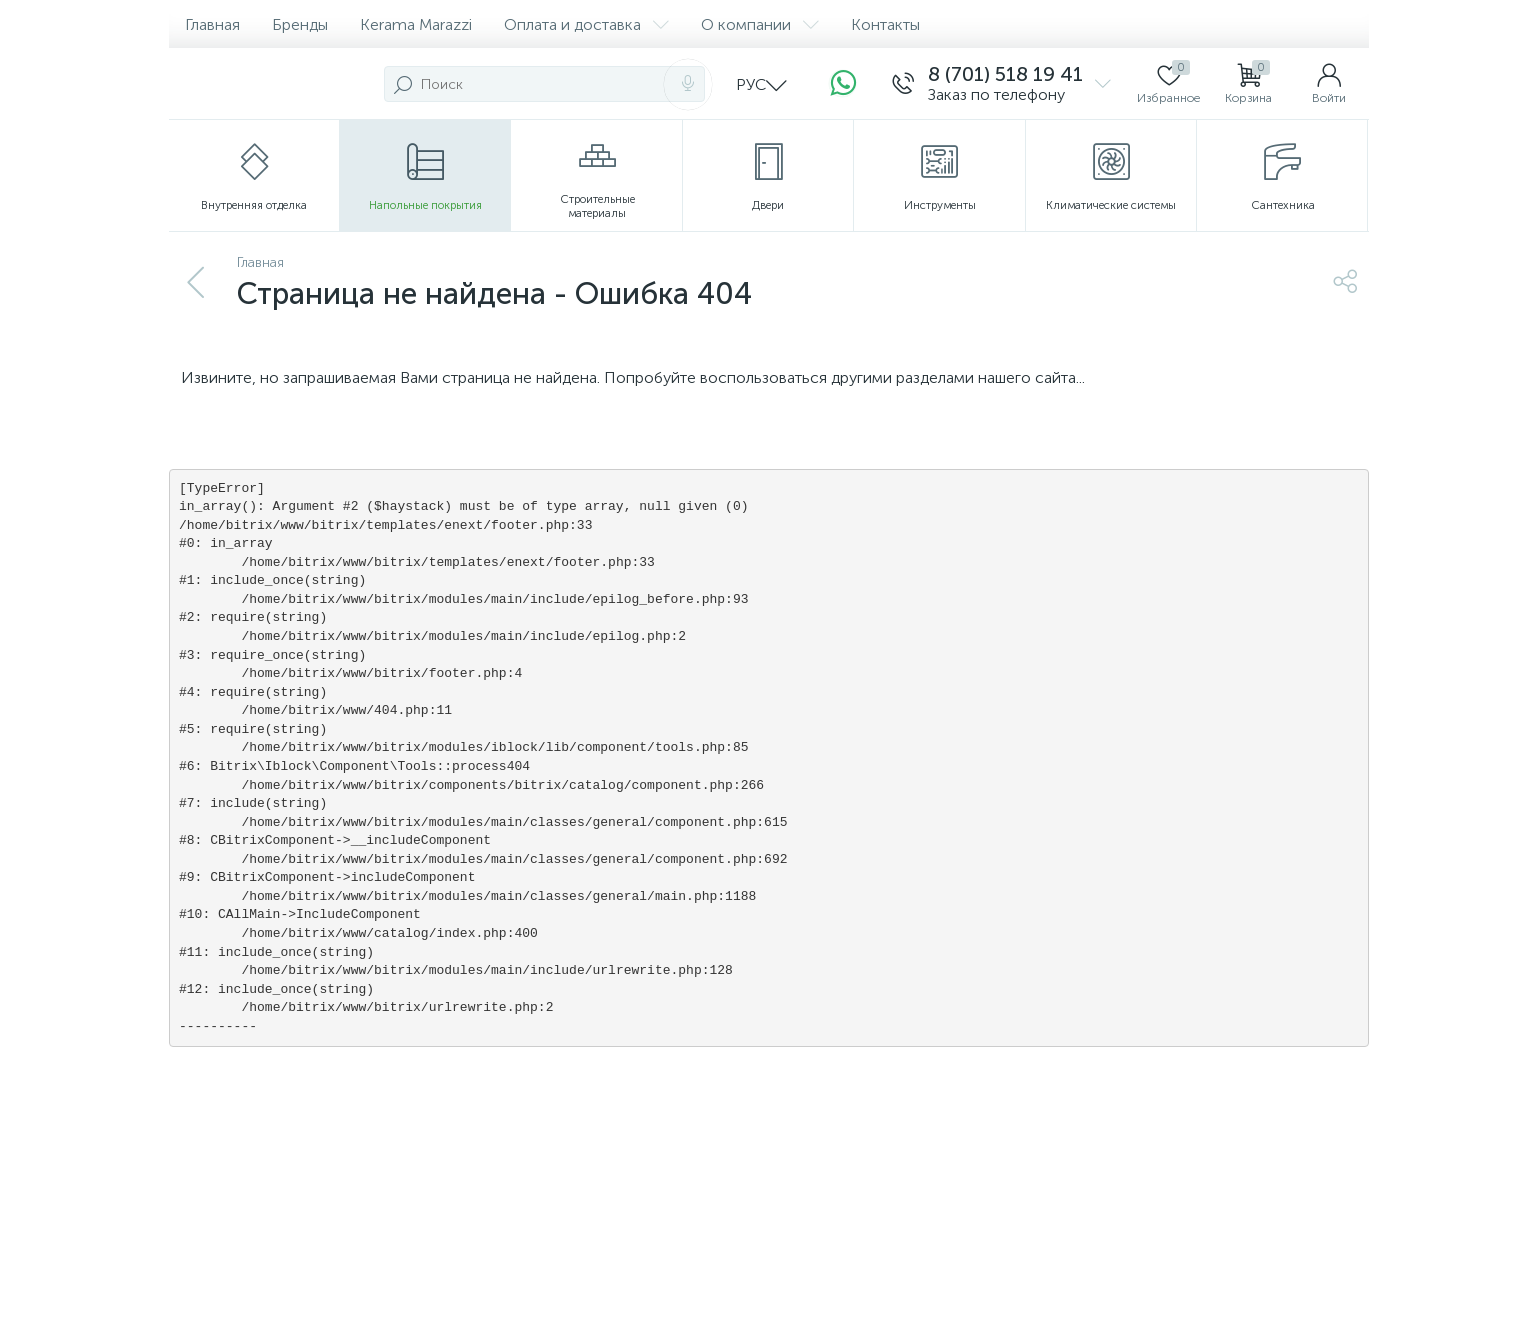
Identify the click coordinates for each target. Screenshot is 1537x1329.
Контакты (885, 24)
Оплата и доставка (586, 24)
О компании (760, 24)
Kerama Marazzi (416, 24)
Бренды (300, 24)
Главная (212, 24)
